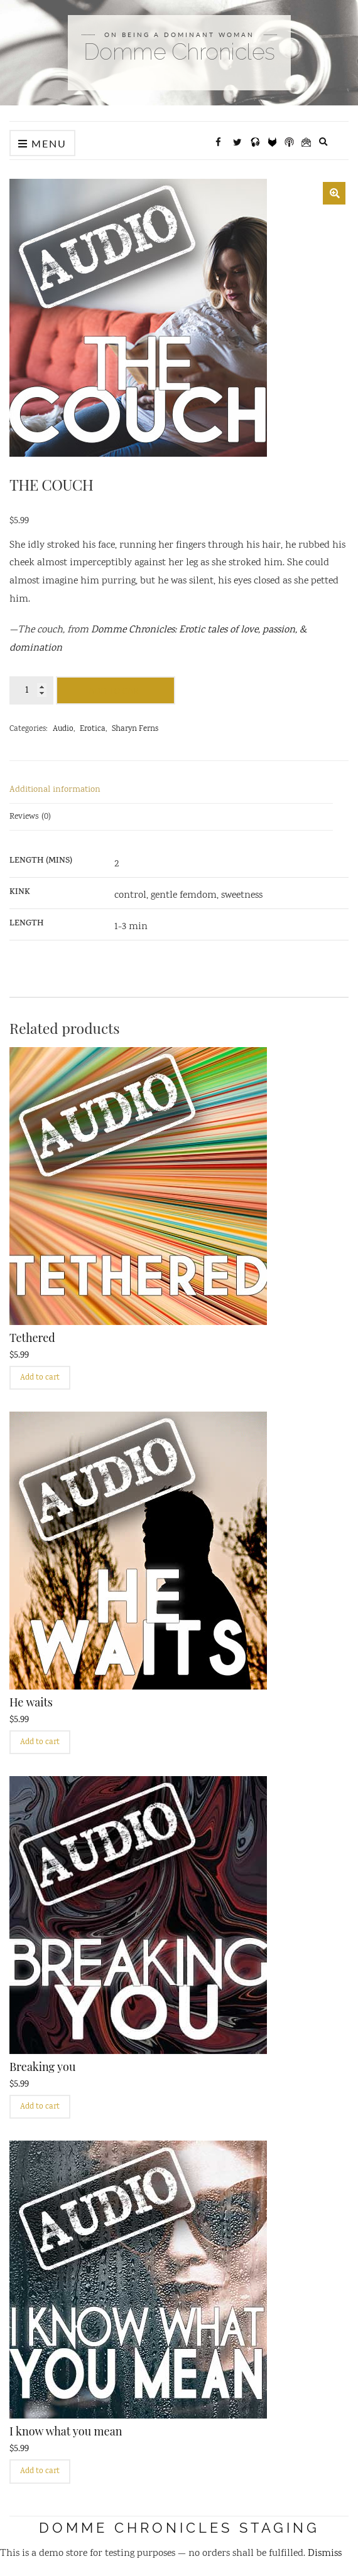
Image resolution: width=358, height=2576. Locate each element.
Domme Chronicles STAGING (179, 2528)
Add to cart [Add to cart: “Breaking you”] (40, 2107)
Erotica (93, 729)
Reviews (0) (30, 817)
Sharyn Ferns (135, 729)
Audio (63, 729)
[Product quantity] (31, 690)
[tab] (171, 790)
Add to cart (116, 691)
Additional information (54, 790)
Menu (42, 143)
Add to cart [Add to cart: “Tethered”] (40, 1378)
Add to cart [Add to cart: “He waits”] (40, 1742)
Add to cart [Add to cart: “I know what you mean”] (40, 2472)
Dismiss (325, 2554)
